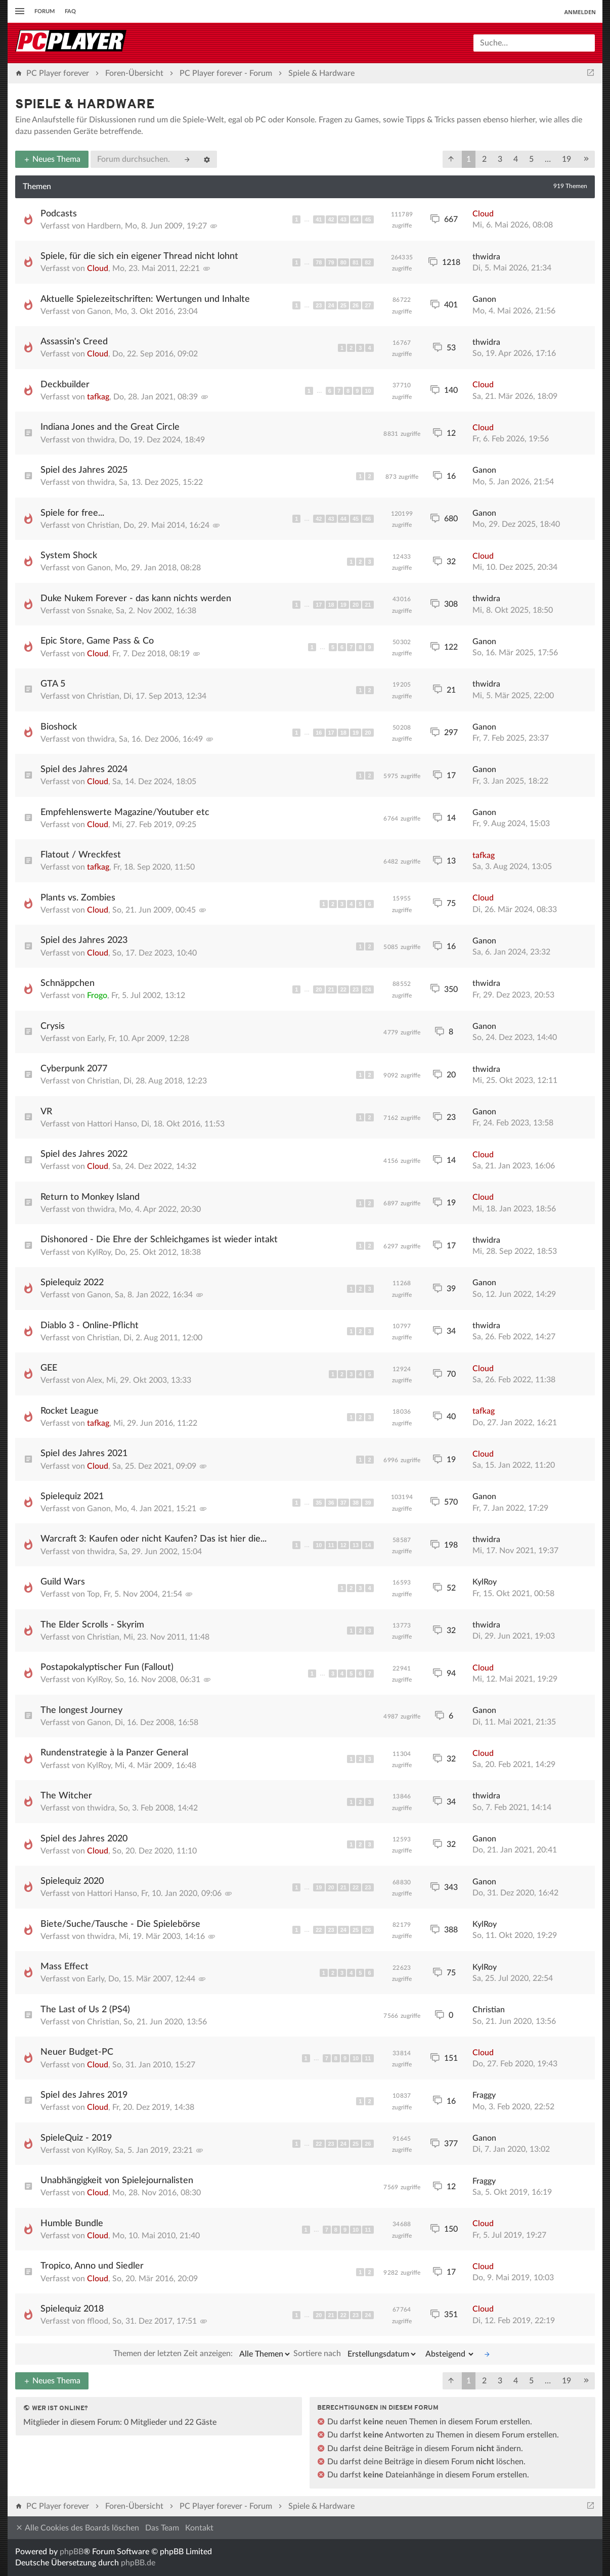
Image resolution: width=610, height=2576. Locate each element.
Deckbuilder (65, 384)
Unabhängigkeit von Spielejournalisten (116, 2180)
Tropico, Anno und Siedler (92, 2266)
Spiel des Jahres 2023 (83, 940)
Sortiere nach (355, 2354)
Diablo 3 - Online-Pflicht (89, 1325)
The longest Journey (81, 1710)
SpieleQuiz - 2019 (76, 2138)
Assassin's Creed (74, 341)
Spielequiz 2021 (72, 1496)
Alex (94, 1380)
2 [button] (484, 159)
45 (368, 219)
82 (368, 262)
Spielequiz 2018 (72, 2309)
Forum (44, 11)
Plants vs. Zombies (77, 897)
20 (356, 605)
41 (319, 219)
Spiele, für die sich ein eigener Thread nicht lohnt (139, 256)
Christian (103, 525)
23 (319, 305)
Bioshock (58, 727)
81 (356, 262)
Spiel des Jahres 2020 (83, 1838)
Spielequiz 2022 (72, 1282)
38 (356, 1503)
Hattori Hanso (112, 1124)
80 (343, 262)
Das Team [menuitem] (162, 2528)
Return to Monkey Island (90, 1197)
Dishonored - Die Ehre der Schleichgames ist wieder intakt (159, 1239)
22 (343, 989)
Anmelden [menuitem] (580, 12)
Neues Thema (51, 159)
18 (331, 605)
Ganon (99, 311)
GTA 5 (52, 684)
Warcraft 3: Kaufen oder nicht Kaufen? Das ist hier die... (153, 1539)
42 (331, 219)
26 (356, 305)
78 (319, 262)
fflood (97, 2321)
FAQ (70, 11)
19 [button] (566, 159)
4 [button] (515, 159)
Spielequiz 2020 (72, 1881)
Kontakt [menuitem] (199, 2528)
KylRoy (99, 1252)
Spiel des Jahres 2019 (83, 2095)
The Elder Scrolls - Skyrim (92, 1625)
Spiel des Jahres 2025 (83, 470)
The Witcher (66, 1795)
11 (331, 1545)
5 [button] (531, 159)
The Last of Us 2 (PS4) (85, 2009)
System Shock (68, 555)
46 (368, 519)
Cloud (483, 214)
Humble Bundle (71, 2223)
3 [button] (500, 159)
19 (343, 605)
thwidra (486, 257)
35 (319, 1503)
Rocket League (69, 1411)
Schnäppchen (67, 983)
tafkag (98, 397)
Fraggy (484, 2095)
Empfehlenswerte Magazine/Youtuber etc (124, 812)
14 (368, 1545)
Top (93, 1594)
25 (343, 305)
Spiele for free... (72, 513)
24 (331, 305)
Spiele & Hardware (85, 105)
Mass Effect (64, 1966)
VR (46, 1111)
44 (356, 219)
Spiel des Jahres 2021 (83, 1453)
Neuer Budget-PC (76, 2052)
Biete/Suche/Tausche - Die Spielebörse (120, 1924)
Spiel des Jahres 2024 (83, 769)
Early (95, 1038)
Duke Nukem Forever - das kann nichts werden (135, 598)
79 (331, 262)
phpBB (71, 2552)
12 (343, 1545)
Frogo (97, 995)
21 (368, 605)
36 (331, 1503)
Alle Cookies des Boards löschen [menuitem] (77, 2527)
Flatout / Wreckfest (80, 855)
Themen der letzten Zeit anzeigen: (202, 2354)
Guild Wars (62, 1582)
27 (368, 305)
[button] (451, 159)
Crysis (52, 1026)
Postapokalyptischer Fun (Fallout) (106, 1667)
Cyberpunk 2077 (73, 1068)
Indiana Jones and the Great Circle (110, 427)
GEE (48, 1368)
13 (356, 1545)
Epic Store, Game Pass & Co (97, 641)
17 (319, 605)
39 (368, 1503)
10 (368, 391)
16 (319, 733)
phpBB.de (138, 2563)
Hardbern (104, 226)
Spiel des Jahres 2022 (83, 1154)
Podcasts (58, 213)
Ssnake (99, 611)
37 (343, 1503)
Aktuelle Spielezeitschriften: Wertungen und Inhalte (145, 299)
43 (343, 219)
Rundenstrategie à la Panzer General (114, 1752)
